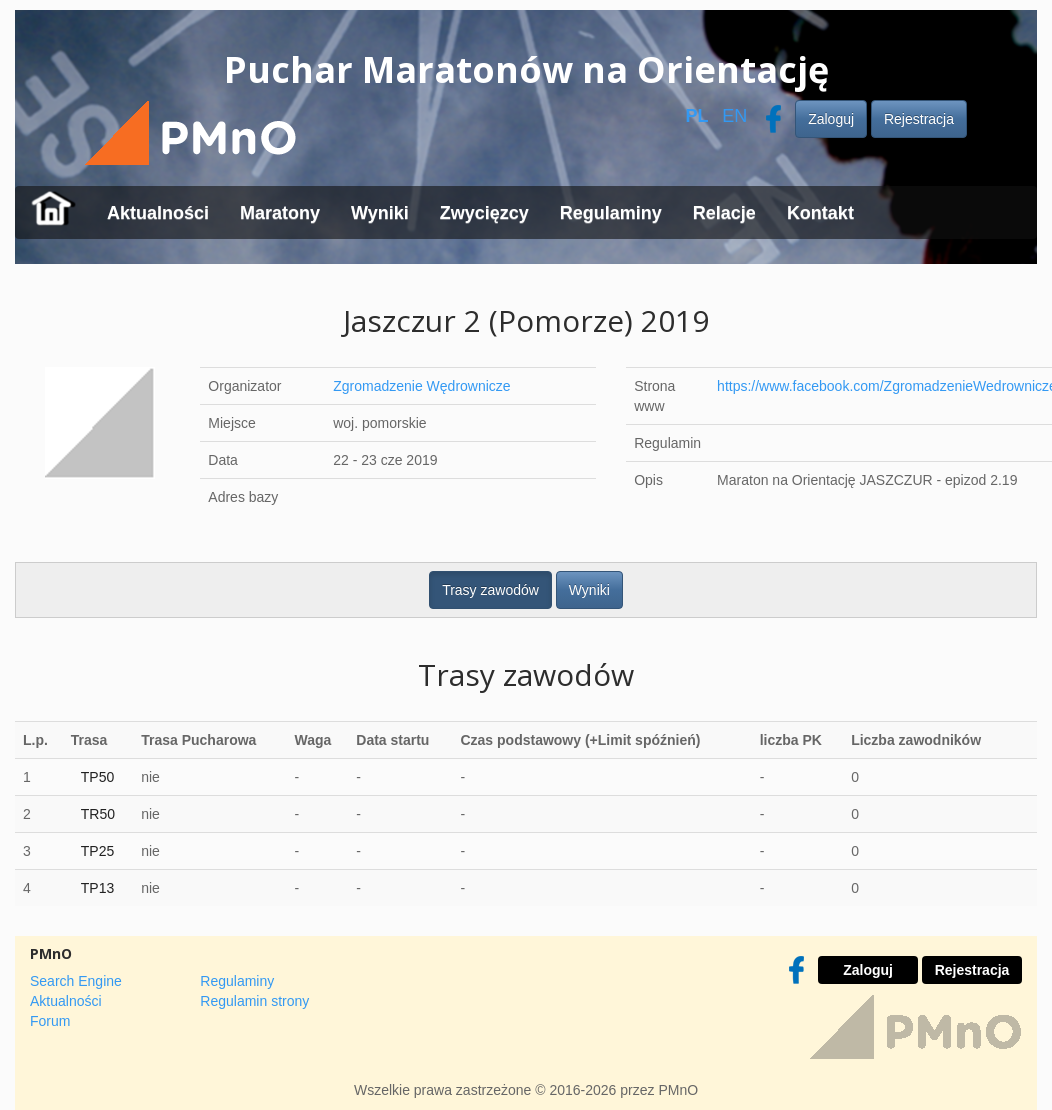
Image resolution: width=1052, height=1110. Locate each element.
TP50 (97, 777)
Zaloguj (831, 119)
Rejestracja (919, 119)
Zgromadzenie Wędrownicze (421, 386)
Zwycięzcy (484, 213)
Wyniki (380, 213)
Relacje (724, 213)
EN (734, 116)
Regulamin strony (254, 1001)
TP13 (97, 888)
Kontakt (820, 213)
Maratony (280, 213)
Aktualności (158, 213)
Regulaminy (611, 213)
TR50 (98, 814)
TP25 (97, 851)
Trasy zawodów (490, 590)
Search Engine (76, 981)
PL (696, 116)
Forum (50, 1021)
